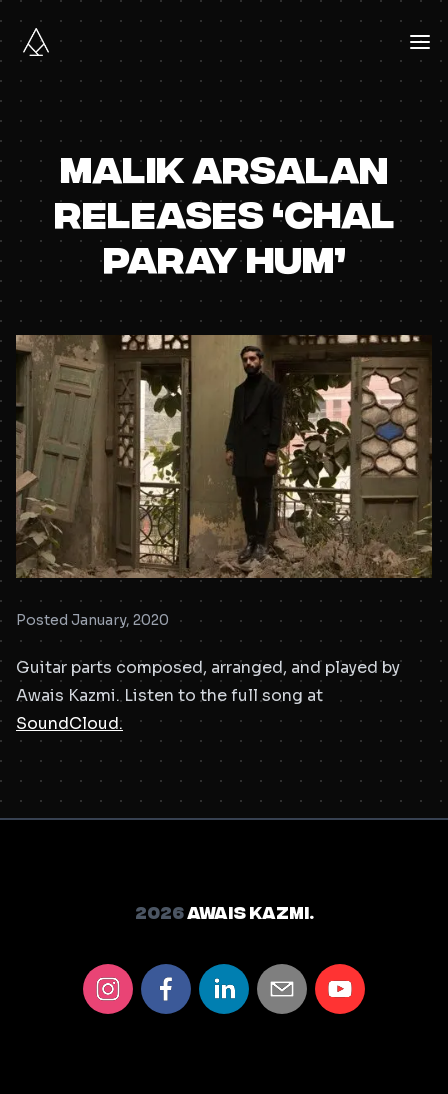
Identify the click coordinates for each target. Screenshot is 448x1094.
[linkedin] (224, 989)
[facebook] (166, 989)
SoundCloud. (69, 723)
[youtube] (340, 989)
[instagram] (108, 989)
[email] (282, 989)
